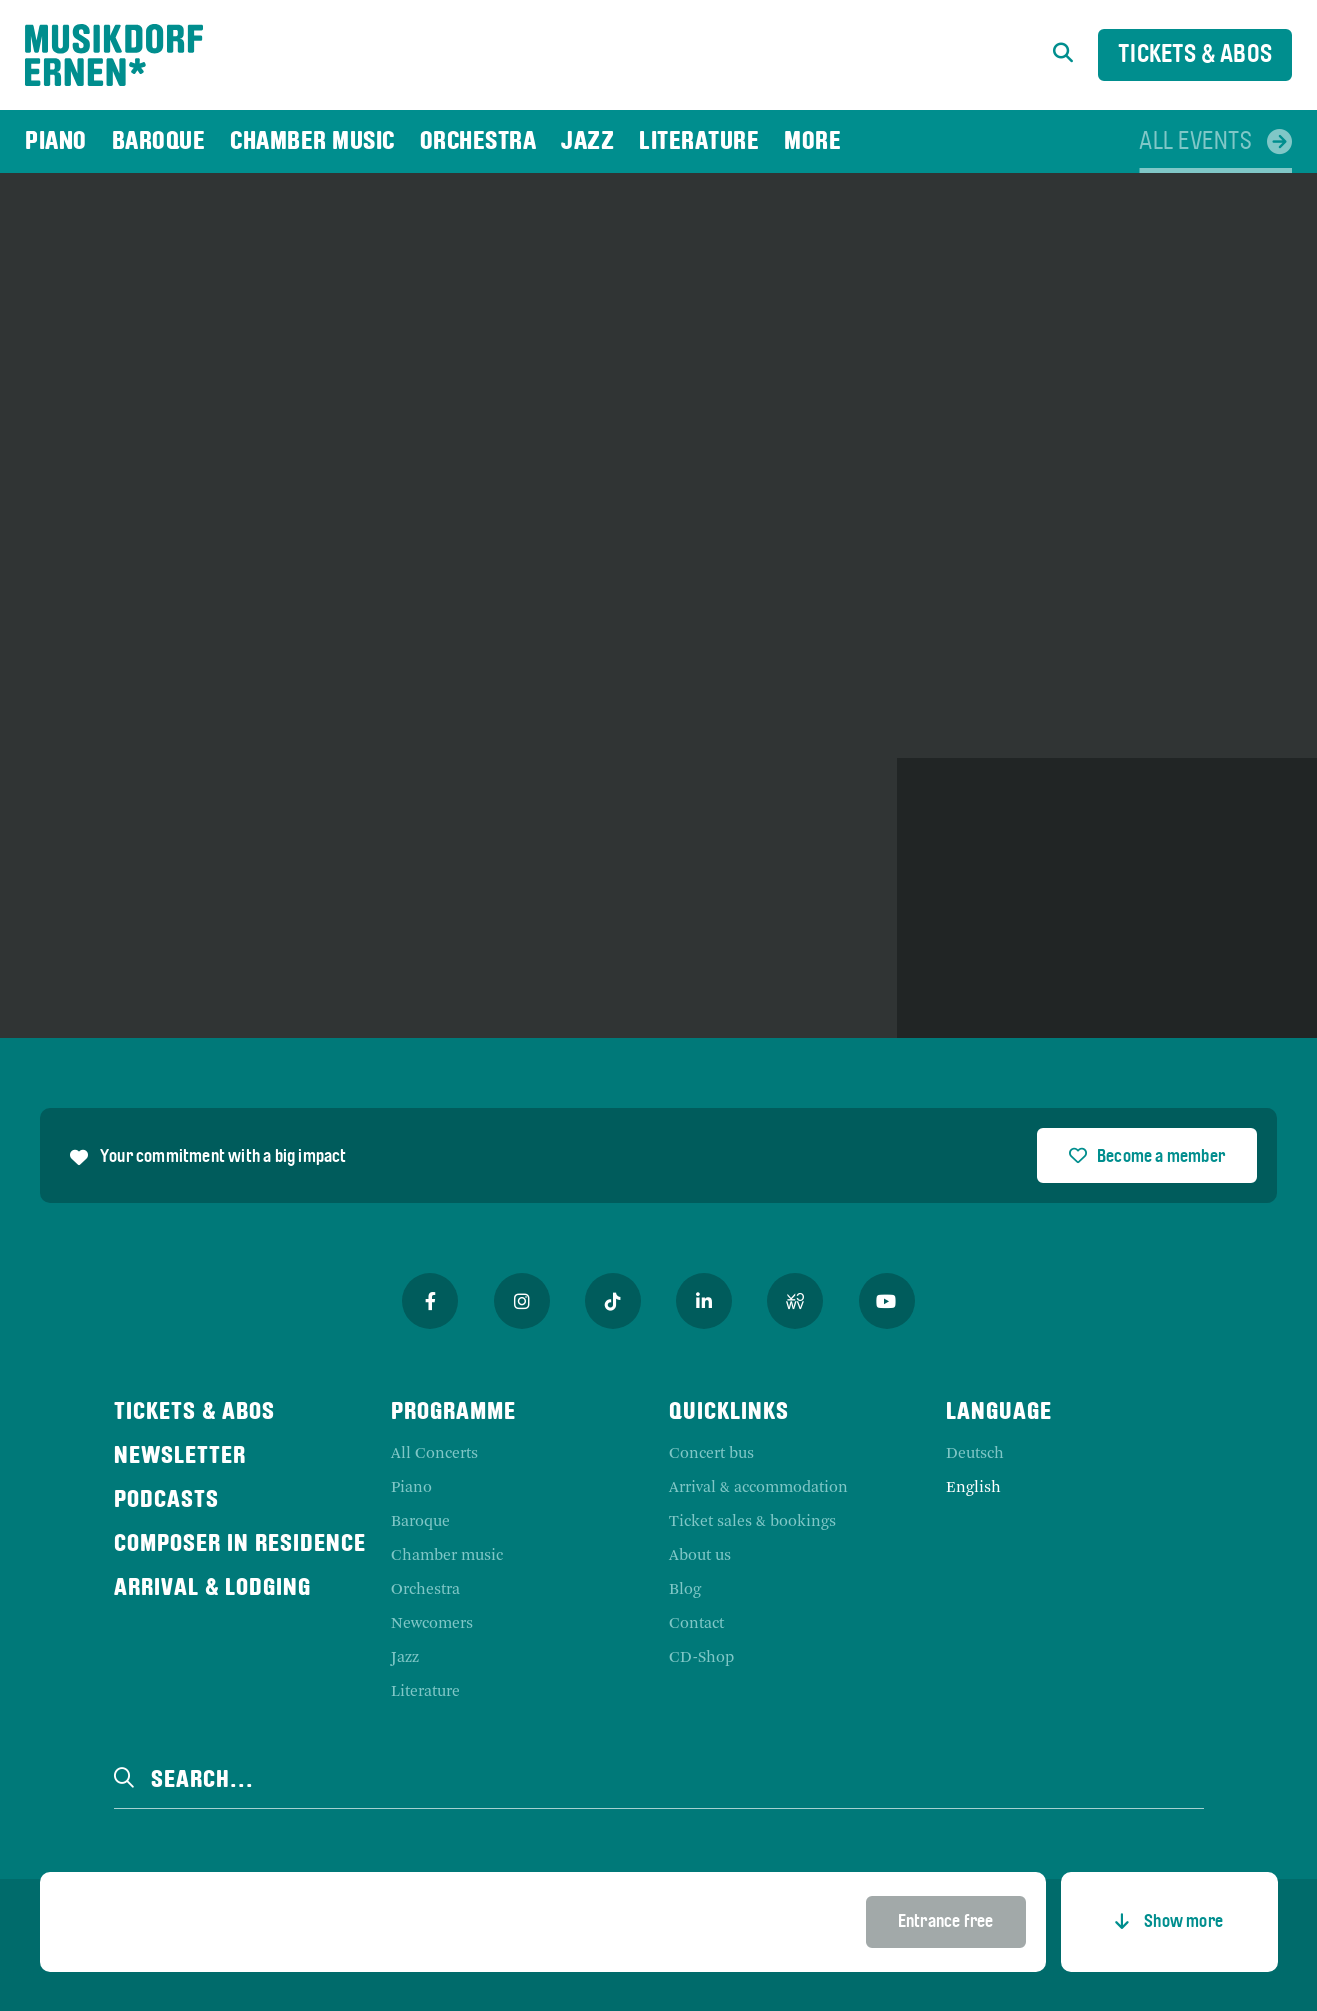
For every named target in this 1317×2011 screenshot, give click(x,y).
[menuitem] (56, 141)
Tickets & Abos (1195, 55)
